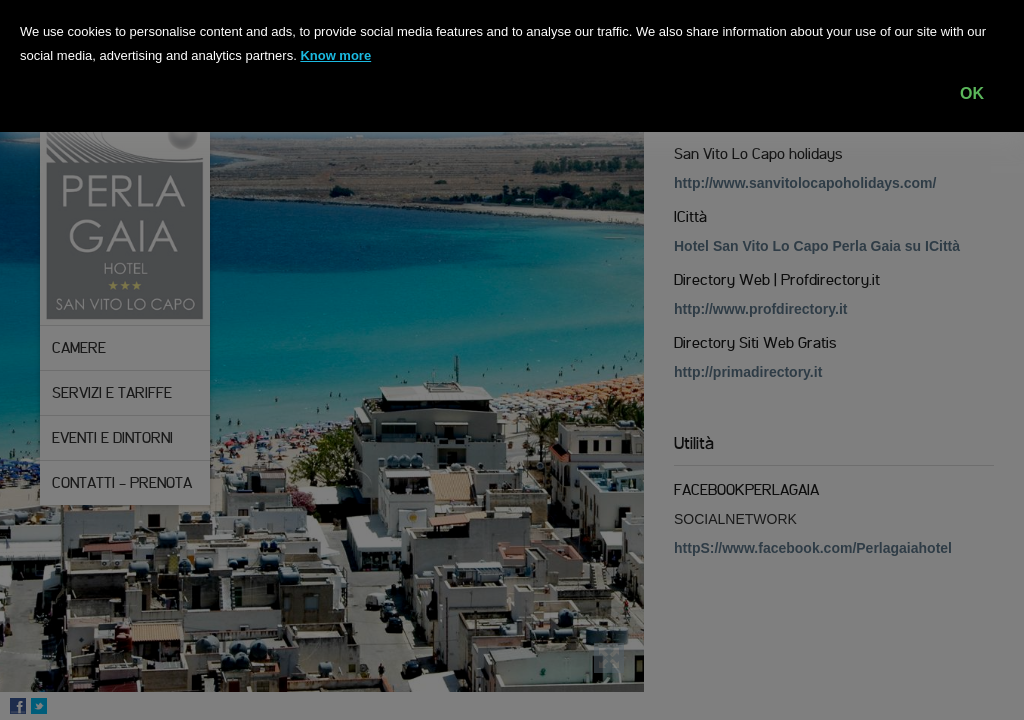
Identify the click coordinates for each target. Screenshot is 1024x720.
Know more (335, 55)
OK (972, 93)
